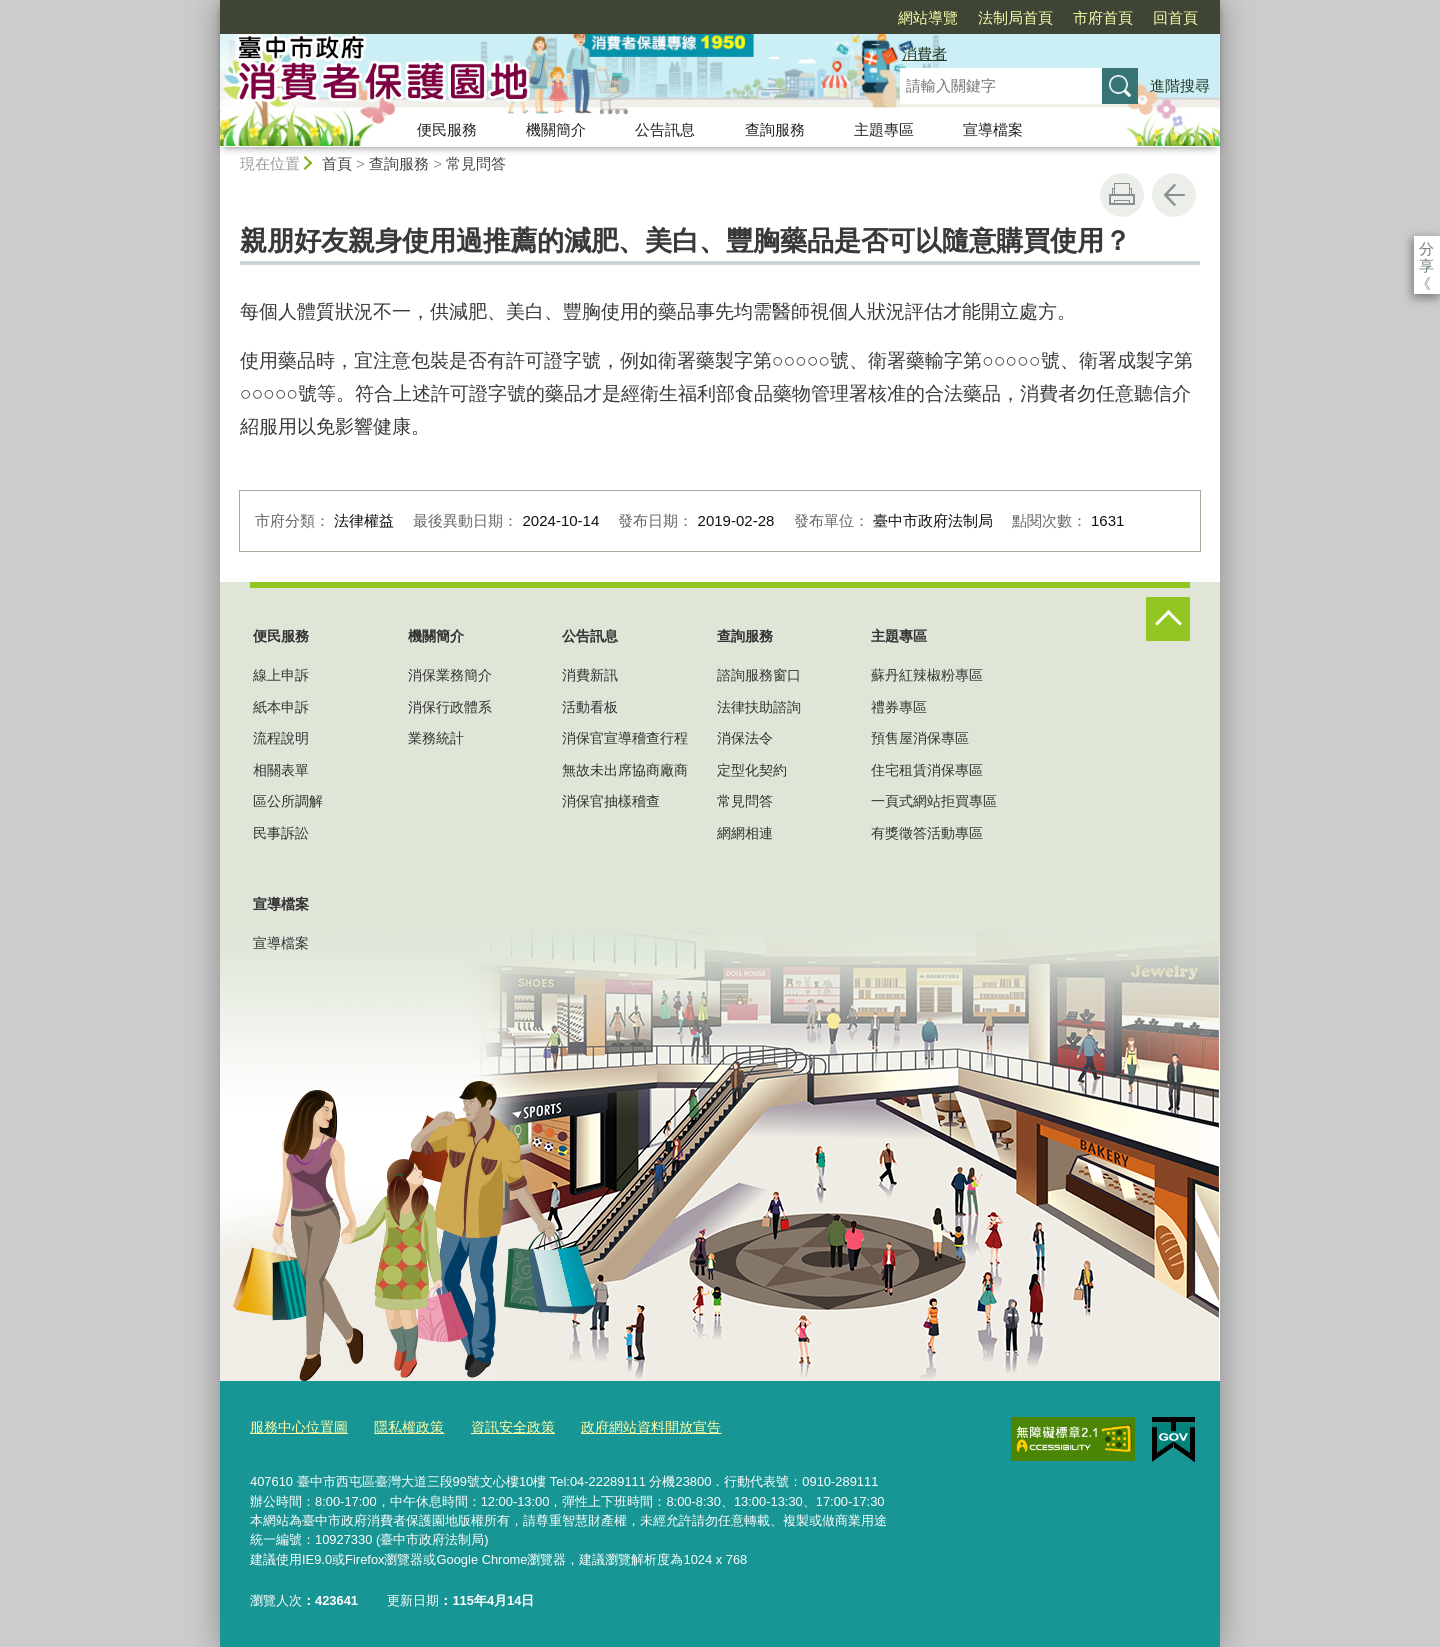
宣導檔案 (993, 129)
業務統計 (436, 738)
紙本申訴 (281, 707)
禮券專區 (899, 707)
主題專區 (884, 129)
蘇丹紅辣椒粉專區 (927, 675)
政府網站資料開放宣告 (628, 1426)
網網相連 (745, 833)
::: (211, 8)
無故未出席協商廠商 (625, 770)
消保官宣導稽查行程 (625, 738)
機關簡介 (556, 129)
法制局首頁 (900, 17)
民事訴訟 (281, 833)
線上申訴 (281, 675)
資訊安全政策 (498, 1426)
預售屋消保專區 (920, 738)
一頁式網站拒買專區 (934, 801)
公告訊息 (665, 129)
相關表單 (281, 770)
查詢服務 (775, 129)
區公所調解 (288, 801)
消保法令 (745, 738)
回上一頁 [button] (1174, 195)
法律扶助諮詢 (759, 707)
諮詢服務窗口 (759, 675)
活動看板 (590, 707)
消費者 (924, 53)
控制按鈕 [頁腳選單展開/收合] (1168, 619)
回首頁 (1060, 17)
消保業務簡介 (450, 675)
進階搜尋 (1180, 85)
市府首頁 (988, 17)
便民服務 (447, 129)
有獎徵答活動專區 (927, 833)
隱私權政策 (399, 1426)
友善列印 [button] (1122, 195)
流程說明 (281, 738)
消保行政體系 (450, 707)
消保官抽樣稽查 (611, 801)
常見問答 (476, 163)
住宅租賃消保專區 (927, 770)
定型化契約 (752, 770)
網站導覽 (813, 17)
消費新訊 (590, 675)
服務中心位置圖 (295, 1426)
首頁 (337, 163)
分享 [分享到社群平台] (1426, 248)
